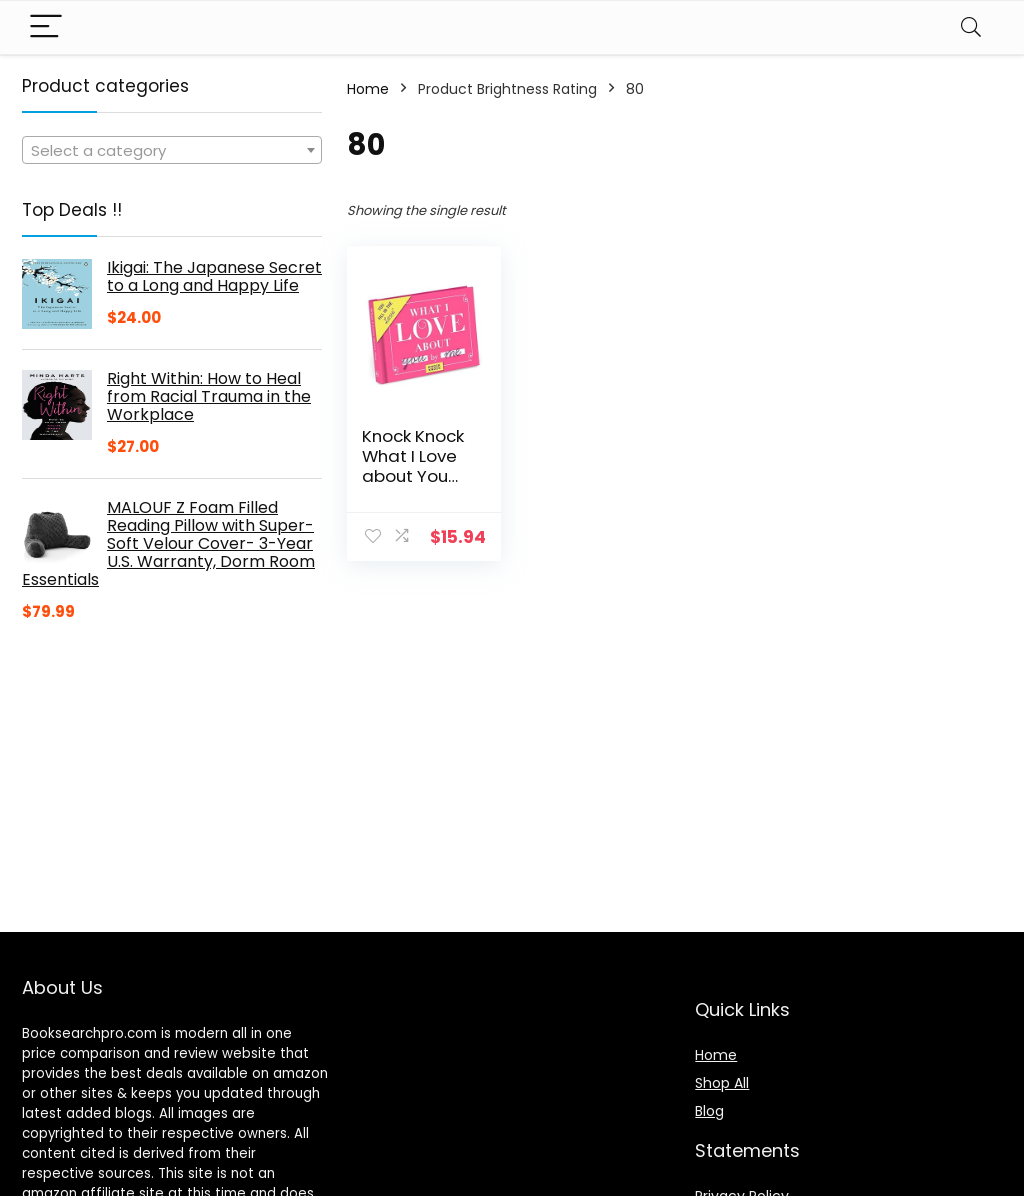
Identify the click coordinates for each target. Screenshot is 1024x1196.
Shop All (722, 1083)
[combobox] (172, 150)
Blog (709, 1111)
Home (368, 89)
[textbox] (172, 151)
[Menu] (46, 27)
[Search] (971, 27)
